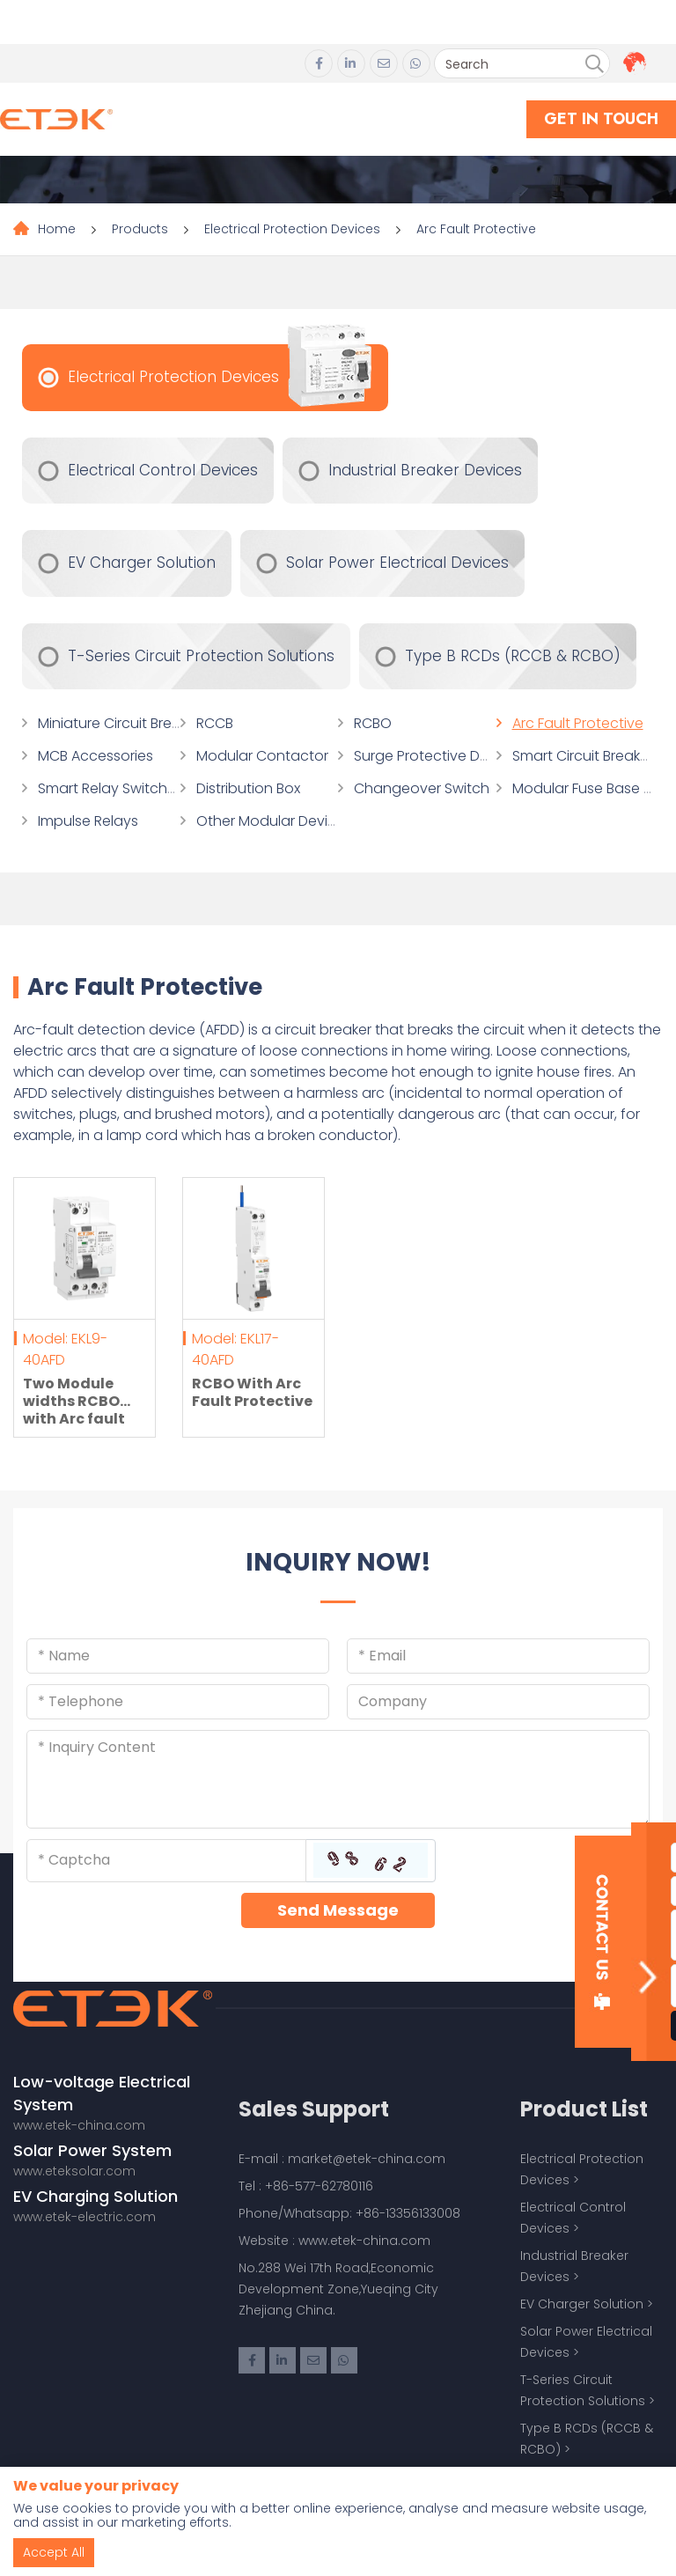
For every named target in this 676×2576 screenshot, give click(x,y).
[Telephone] (177, 1701)
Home (57, 229)
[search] (594, 64)
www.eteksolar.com (74, 2171)
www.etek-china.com (79, 2125)
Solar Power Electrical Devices (397, 562)
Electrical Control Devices (163, 470)
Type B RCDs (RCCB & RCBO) (513, 655)
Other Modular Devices (274, 821)
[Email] (498, 1656)
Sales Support (314, 2108)
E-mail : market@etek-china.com (342, 2159)
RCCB (214, 723)
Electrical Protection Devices (292, 229)
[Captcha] (166, 1860)
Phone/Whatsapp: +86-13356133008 (349, 2213)
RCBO (373, 723)
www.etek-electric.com (84, 2217)
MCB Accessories (95, 756)
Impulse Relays (88, 821)
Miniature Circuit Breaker (119, 723)
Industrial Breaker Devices (425, 470)
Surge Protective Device (435, 756)
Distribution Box (248, 788)
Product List (584, 2108)
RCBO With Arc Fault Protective (252, 1392)
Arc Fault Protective (476, 229)
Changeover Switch (421, 788)
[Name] (177, 1656)
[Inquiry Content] (338, 1779)
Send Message (338, 1910)
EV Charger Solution (142, 562)
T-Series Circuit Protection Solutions (201, 655)
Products (140, 229)
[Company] (498, 1701)
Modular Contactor (262, 756)
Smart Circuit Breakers (586, 756)
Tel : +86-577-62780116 (306, 2186)
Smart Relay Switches (110, 788)
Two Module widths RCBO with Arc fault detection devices (74, 1418)
